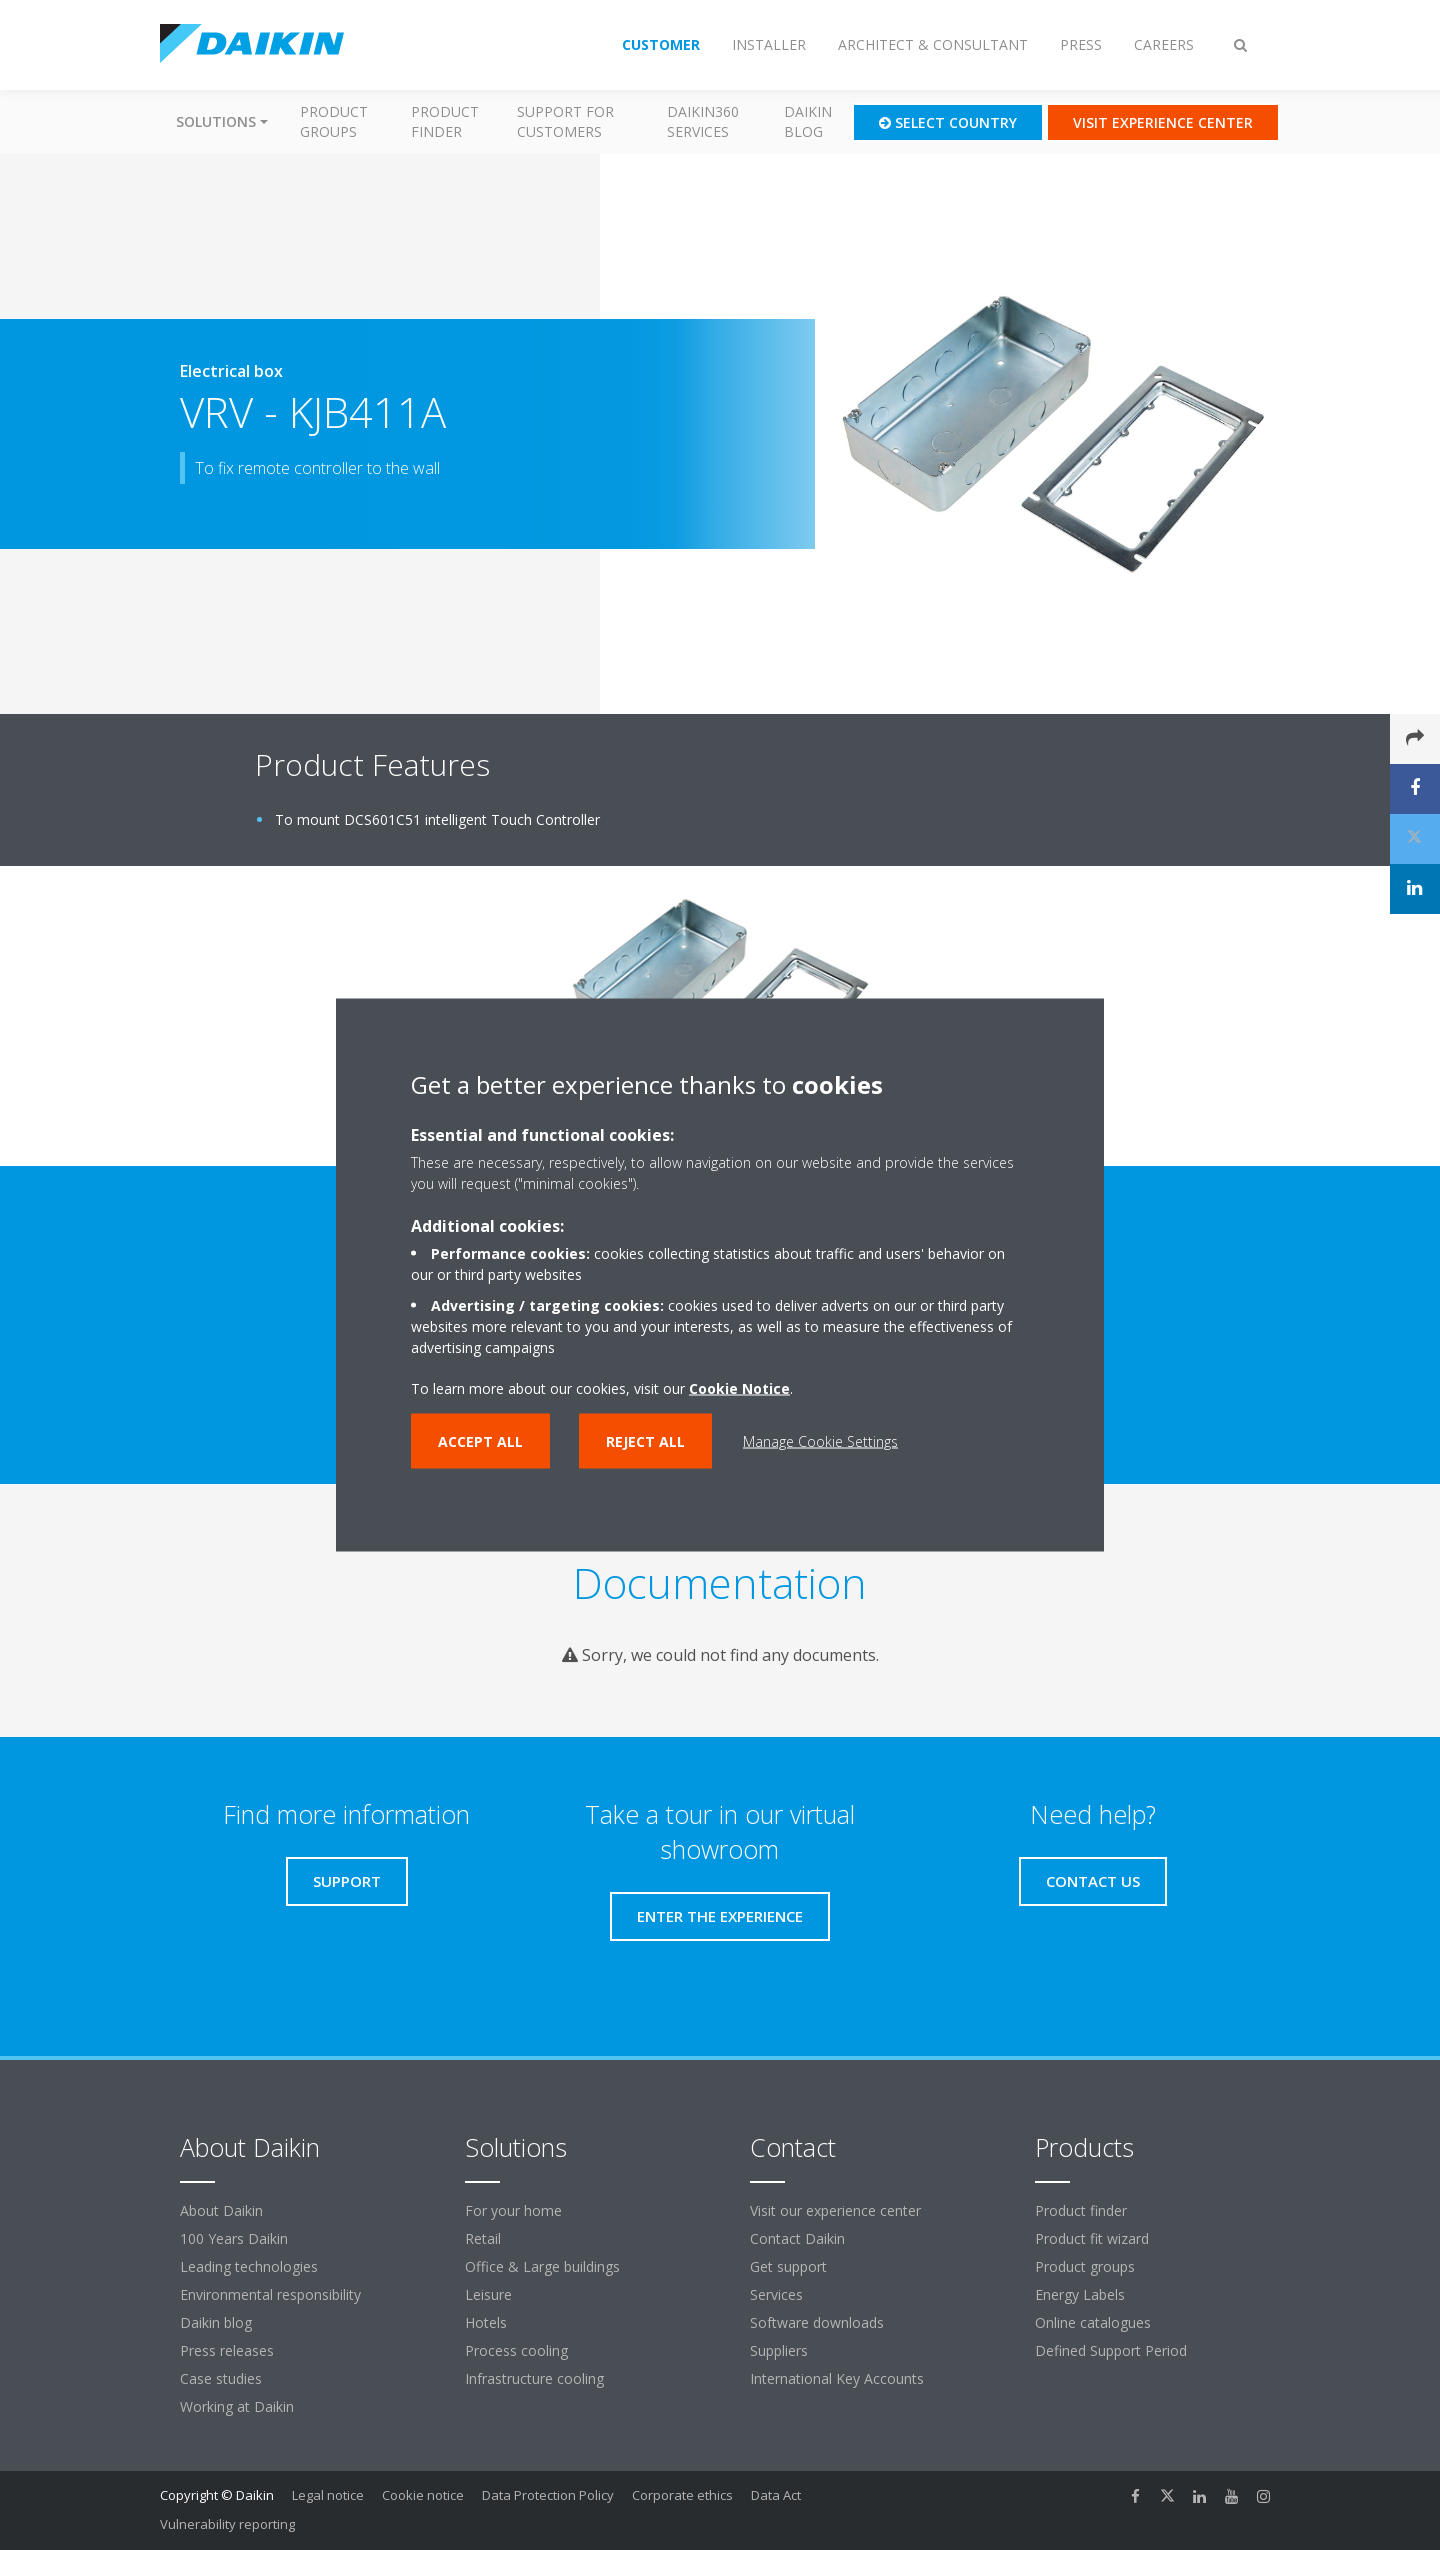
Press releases (227, 2350)
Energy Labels (1080, 2294)
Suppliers (779, 2350)
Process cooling (516, 2350)
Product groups (334, 121)
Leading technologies (249, 2266)
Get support (788, 2266)
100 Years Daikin (234, 2238)
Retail (483, 2238)
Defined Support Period (1113, 2350)
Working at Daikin (237, 2406)
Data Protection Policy (548, 2495)
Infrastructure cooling (534, 2378)
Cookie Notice (739, 1388)
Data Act (776, 2495)
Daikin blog (808, 121)
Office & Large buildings (542, 2266)
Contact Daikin (797, 2238)
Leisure (488, 2294)
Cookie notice (423, 2495)
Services (776, 2294)
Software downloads (817, 2322)
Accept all (480, 1441)
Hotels (486, 2322)
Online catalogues (1093, 2322)
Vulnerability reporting (227, 2524)
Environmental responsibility (270, 2294)
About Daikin (221, 2210)
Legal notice (328, 2495)
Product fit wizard (1092, 2238)
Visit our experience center (835, 2210)
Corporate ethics (682, 2495)
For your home (513, 2210)
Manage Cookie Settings (820, 1441)
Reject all (645, 1441)
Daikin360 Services (703, 121)
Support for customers (565, 121)
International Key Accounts (837, 2378)
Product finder (445, 121)
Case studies (221, 2378)
